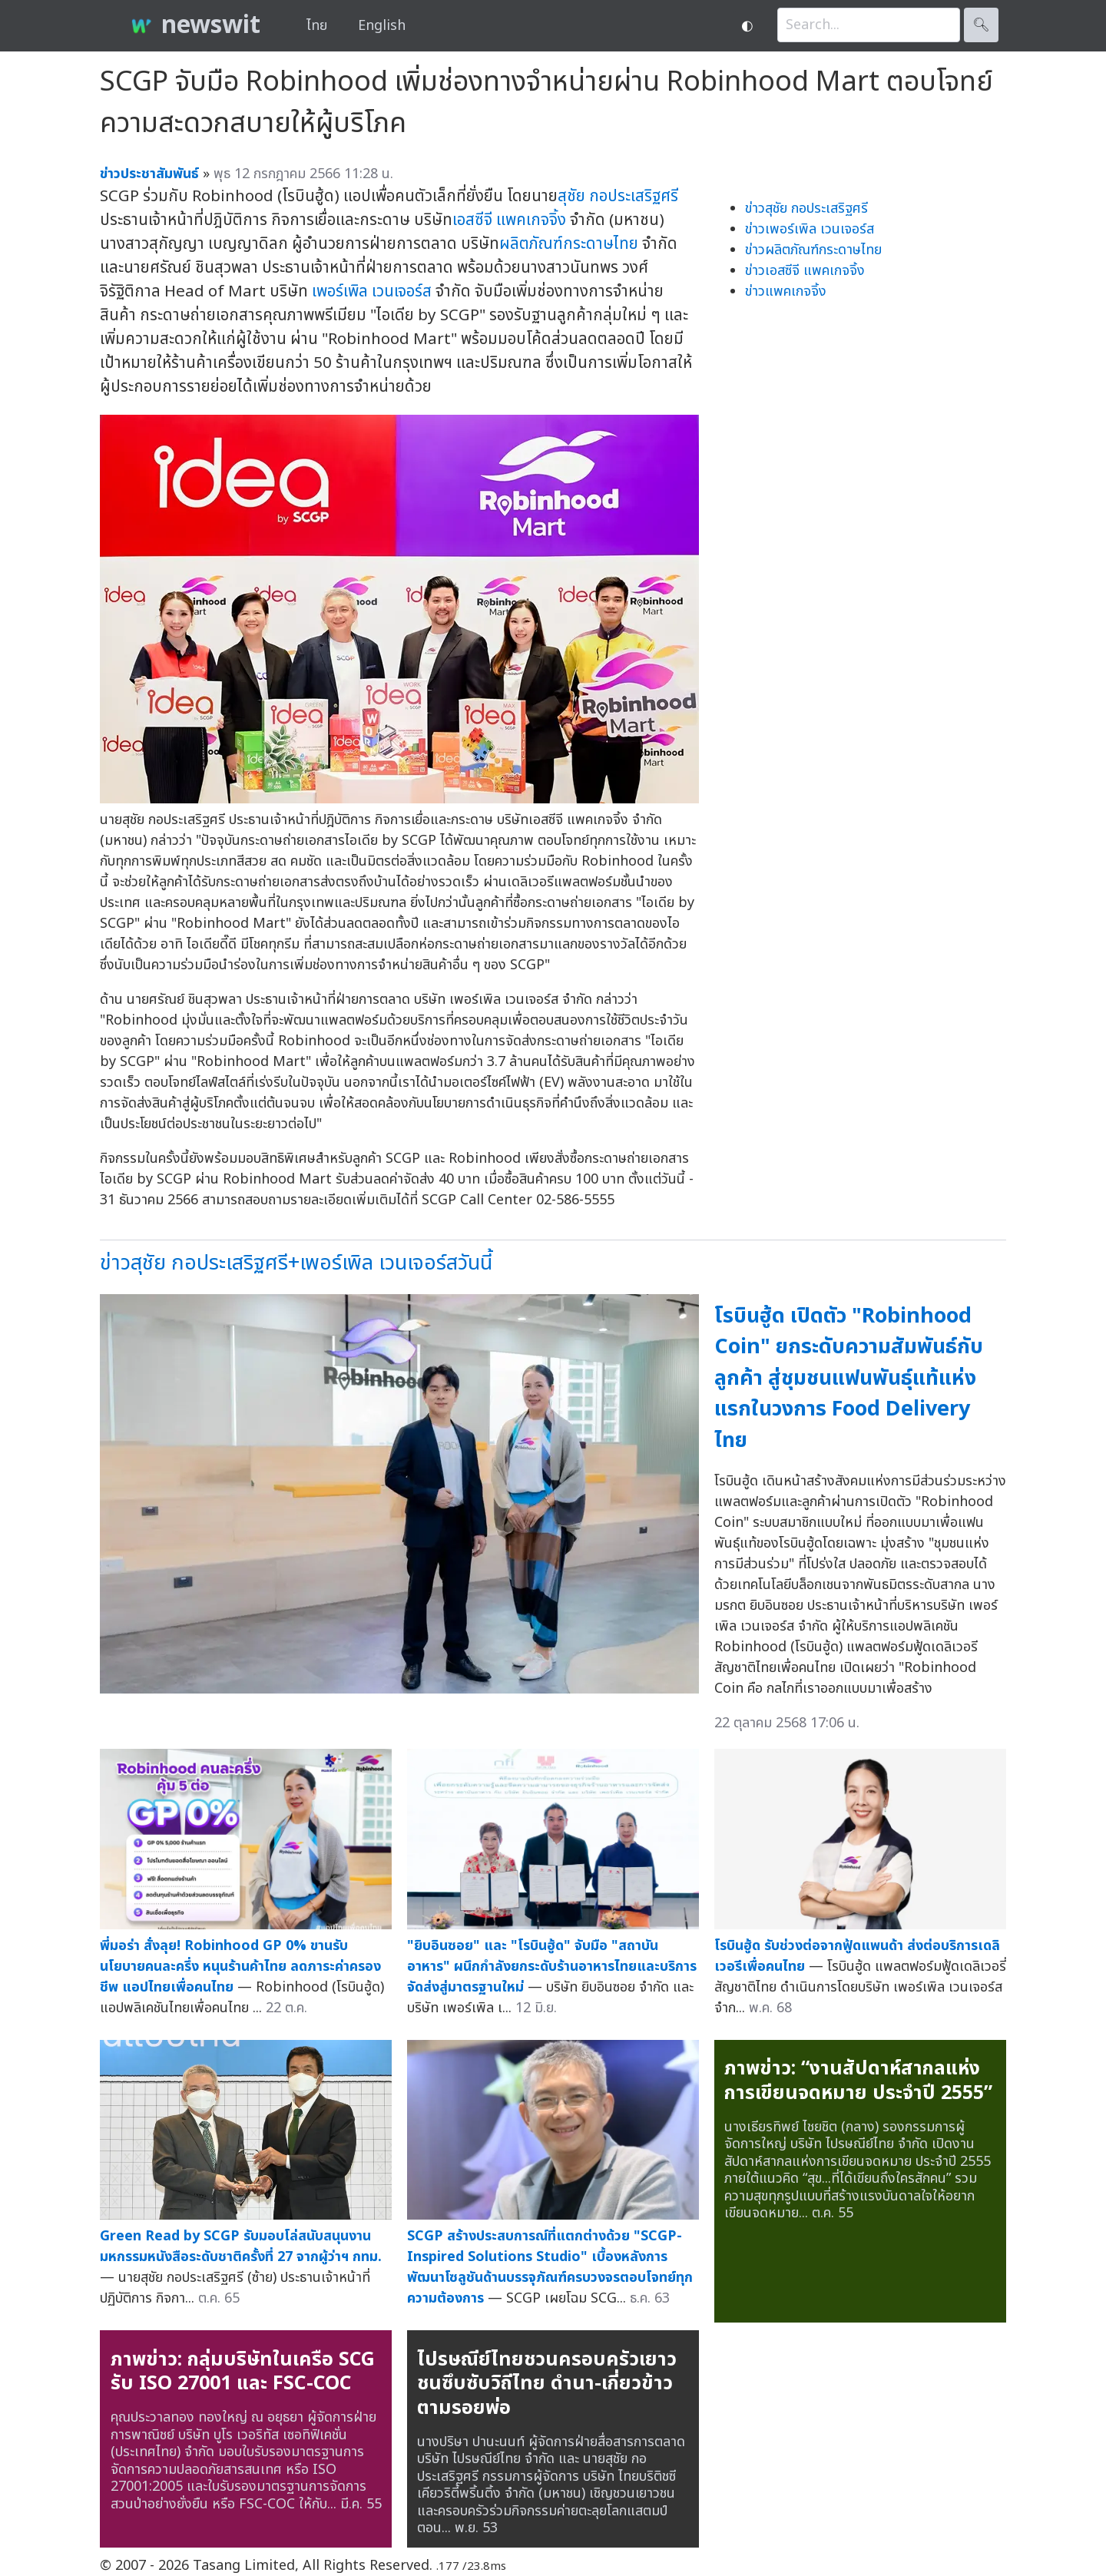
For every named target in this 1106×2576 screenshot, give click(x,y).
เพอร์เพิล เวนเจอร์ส (372, 291)
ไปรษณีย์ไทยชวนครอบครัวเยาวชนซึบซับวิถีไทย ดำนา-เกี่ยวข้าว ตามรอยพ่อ (547, 2383)
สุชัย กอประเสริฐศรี (618, 196)
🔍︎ (981, 25)
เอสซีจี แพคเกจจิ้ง (509, 220)
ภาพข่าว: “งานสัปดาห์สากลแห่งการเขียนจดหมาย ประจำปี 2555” (858, 2080)
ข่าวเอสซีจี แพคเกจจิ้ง (805, 270)
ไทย (316, 25)
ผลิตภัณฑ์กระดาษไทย (568, 244)
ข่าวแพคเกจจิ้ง (785, 291)
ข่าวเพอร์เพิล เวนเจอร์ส (809, 229)
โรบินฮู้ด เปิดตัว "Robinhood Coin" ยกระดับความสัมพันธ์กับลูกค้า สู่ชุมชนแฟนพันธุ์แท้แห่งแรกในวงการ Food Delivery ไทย (848, 1378)
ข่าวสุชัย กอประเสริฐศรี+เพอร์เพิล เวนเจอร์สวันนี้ (296, 1263)
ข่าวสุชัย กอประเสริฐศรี (806, 208)
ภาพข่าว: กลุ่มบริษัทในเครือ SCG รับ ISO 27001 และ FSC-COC (243, 2372)
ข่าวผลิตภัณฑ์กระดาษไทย (813, 250)
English (382, 25)
